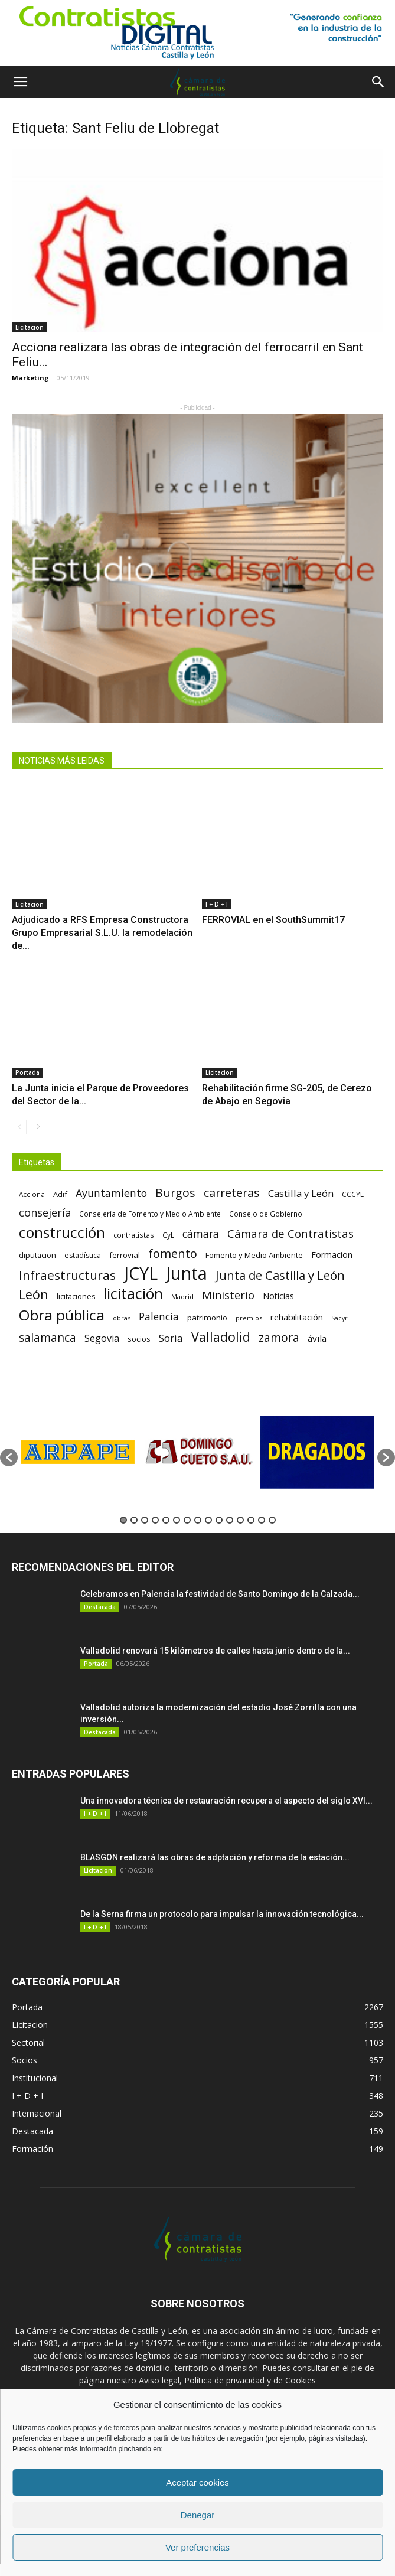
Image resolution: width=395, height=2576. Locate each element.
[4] (197, 568)
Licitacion (29, 327)
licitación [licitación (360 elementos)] (133, 1293)
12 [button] (240, 1520)
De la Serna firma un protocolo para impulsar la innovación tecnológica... (222, 1914)
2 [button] (134, 1520)
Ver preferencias (197, 2547)
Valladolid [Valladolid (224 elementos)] (220, 1337)
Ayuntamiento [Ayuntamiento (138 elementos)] (111, 1193)
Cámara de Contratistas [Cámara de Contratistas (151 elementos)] (290, 1233)
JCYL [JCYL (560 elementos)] (141, 1273)
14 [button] (261, 1520)
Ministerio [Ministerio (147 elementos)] (228, 1295)
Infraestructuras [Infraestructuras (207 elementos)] (67, 1275)
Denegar (198, 2515)
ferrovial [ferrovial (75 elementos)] (124, 1255)
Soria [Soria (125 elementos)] (171, 1338)
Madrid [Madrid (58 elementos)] (182, 1296)
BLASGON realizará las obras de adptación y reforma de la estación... (215, 1857)
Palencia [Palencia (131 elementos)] (159, 1316)
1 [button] (123, 1520)
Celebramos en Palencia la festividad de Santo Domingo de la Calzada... (220, 1594)
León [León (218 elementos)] (33, 1294)
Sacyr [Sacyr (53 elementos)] (339, 1318)
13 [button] (250, 1520)
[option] (78, 1452)
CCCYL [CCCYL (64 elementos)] (353, 1194)
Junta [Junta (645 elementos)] (186, 1273)
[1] (197, 33)
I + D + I (216, 904)
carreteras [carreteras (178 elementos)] (232, 1192)
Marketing (30, 377)
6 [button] (176, 1520)
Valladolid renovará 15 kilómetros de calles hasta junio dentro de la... (215, 1650)
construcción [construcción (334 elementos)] (62, 1232)
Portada (27, 1072)
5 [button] (165, 1520)
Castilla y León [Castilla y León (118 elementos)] (301, 1193)
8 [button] (197, 1520)
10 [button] (219, 1520)
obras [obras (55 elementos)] (121, 1317)
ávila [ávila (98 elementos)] (317, 1338)
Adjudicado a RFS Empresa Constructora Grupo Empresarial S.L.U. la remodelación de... (102, 932)
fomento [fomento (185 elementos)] (172, 1253)
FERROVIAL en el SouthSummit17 (273, 919)
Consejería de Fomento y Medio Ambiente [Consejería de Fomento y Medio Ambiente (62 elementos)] (150, 1213)
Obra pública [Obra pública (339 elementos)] (62, 1315)
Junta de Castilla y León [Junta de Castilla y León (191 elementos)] (280, 1275)
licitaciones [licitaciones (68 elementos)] (76, 1297)
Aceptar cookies (197, 2482)
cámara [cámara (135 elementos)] (200, 1234)
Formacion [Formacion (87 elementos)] (331, 1254)
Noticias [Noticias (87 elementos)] (278, 1296)
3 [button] (144, 1520)
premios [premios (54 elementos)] (249, 1317)
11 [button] (229, 1520)
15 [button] (272, 1520)
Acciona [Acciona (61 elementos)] (32, 1194)
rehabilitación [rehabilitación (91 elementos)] (296, 1317)
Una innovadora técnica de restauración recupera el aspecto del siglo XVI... (226, 1800)
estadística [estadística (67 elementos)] (82, 1255)
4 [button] (155, 1520)
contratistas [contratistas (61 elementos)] (133, 1235)
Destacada (100, 1607)
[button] (378, 82)
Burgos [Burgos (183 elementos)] (175, 1192)
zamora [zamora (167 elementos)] (279, 1337)
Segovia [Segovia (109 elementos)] (101, 1338)
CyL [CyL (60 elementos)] (168, 1235)
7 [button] (187, 1520)
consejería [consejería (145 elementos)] (45, 1213)
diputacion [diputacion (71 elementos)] (37, 1255)
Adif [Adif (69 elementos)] (60, 1194)
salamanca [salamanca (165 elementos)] (47, 1338)
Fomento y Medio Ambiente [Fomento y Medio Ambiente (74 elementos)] (254, 1255)
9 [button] (208, 1520)
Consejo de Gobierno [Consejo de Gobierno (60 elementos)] (265, 1213)
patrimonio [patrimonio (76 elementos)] (207, 1317)
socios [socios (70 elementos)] (139, 1338)
